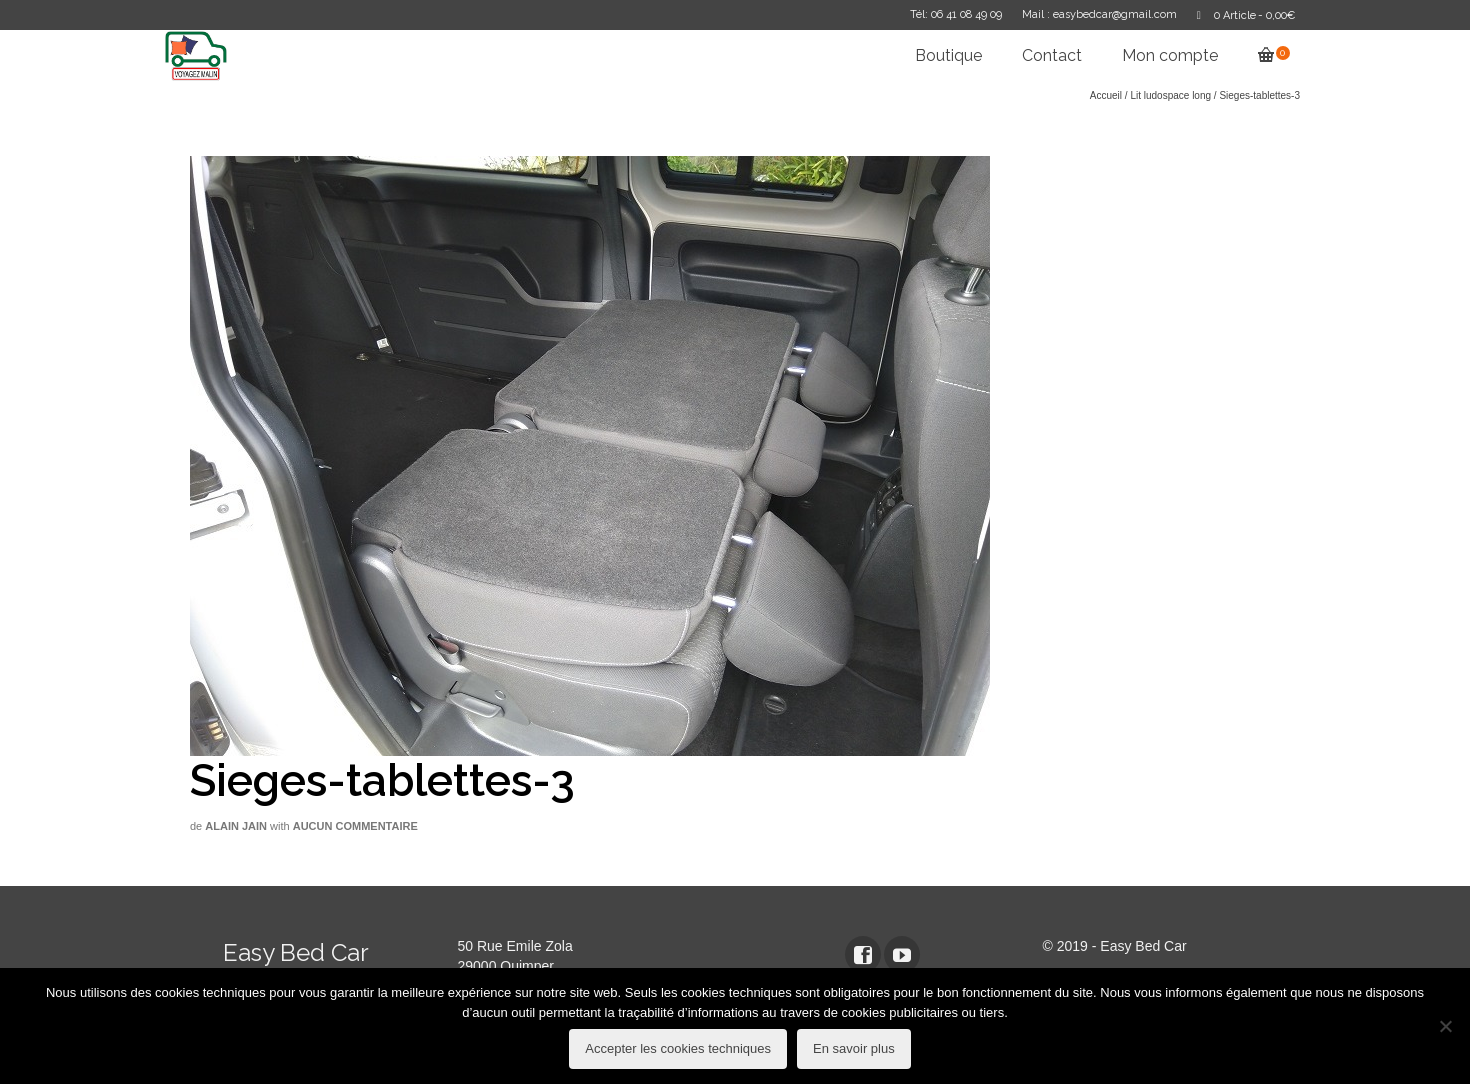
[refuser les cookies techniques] (1445, 1026)
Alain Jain (236, 826)
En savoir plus (854, 1048)
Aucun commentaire (355, 826)
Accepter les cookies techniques (678, 1048)
